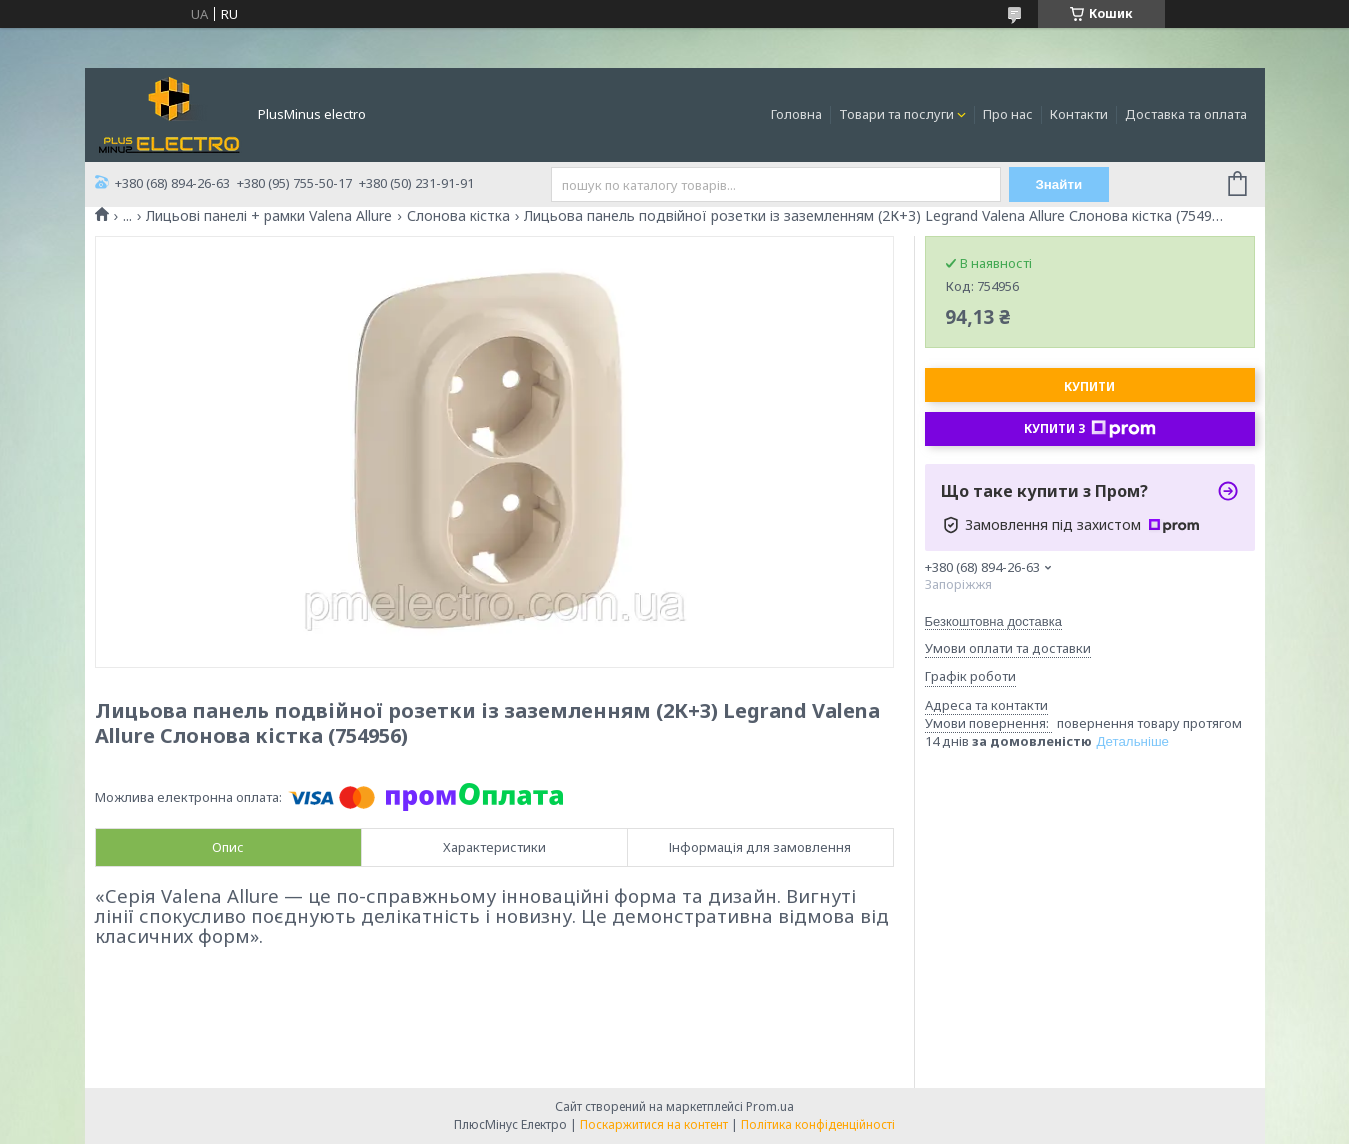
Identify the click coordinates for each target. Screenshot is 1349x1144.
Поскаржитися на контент (654, 1124)
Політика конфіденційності (818, 1124)
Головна (796, 114)
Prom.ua (770, 1106)
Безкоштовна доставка (993, 621)
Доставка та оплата (1186, 114)
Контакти (1079, 114)
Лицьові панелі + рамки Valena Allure (269, 216)
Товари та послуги (896, 114)
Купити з (1090, 429)
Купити (1089, 386)
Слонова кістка (458, 216)
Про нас (1008, 114)
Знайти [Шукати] (1058, 184)
